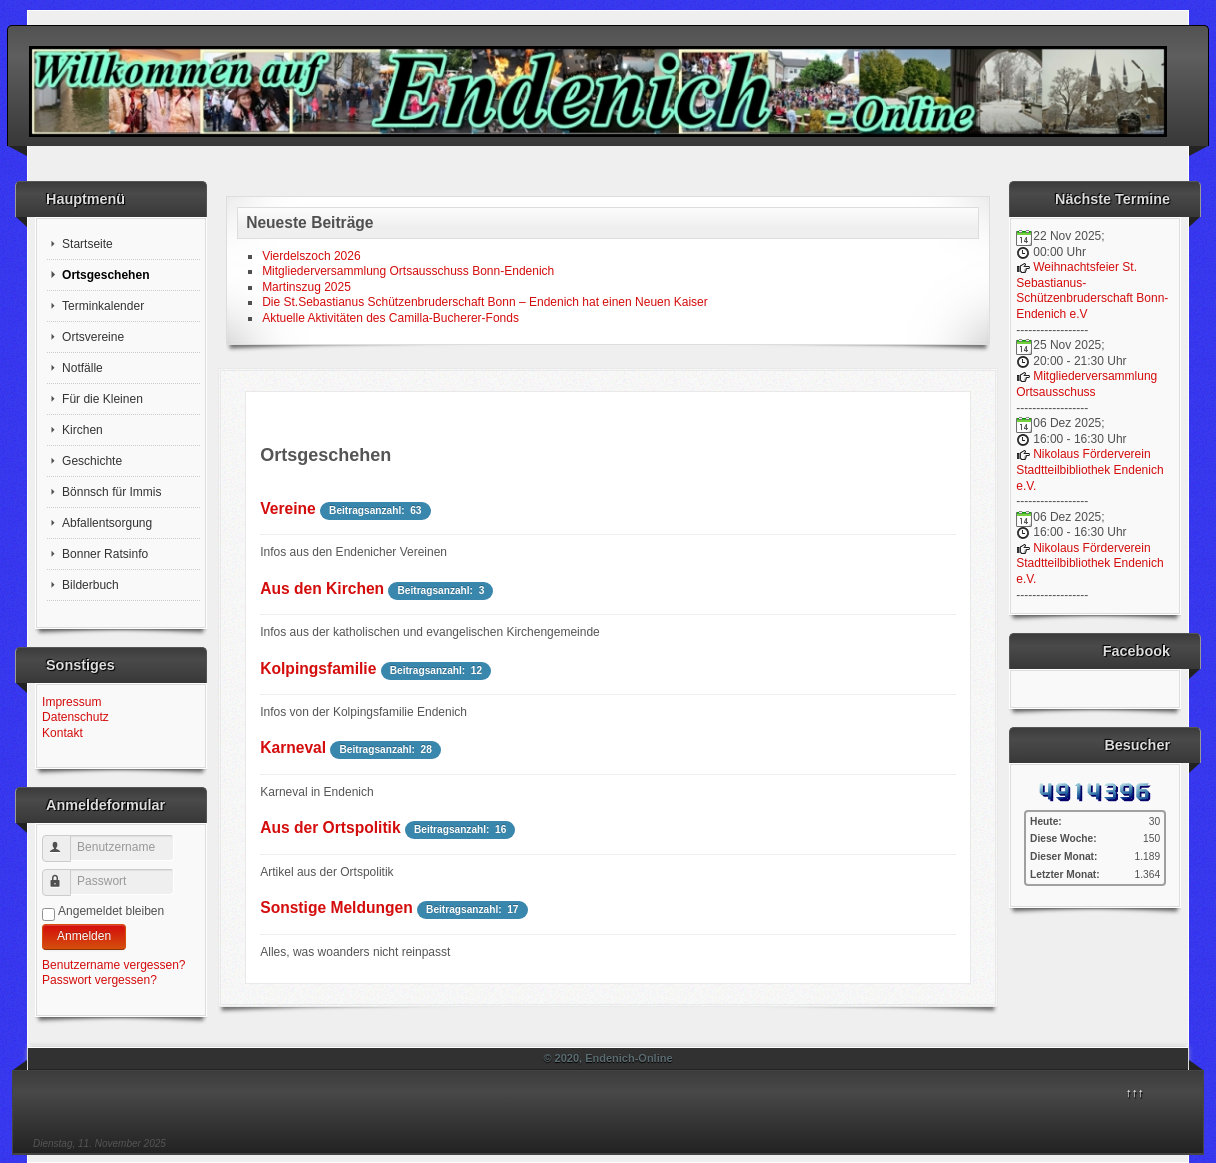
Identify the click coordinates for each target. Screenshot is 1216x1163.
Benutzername (65, 840)
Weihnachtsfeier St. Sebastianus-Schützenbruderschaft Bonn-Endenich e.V (1092, 290)
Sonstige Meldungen (336, 907)
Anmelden (84, 936)
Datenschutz (75, 717)
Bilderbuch (90, 585)
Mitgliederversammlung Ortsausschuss (1086, 384)
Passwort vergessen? (99, 980)
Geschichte (92, 461)
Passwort (65, 874)
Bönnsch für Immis (111, 492)
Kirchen (82, 430)
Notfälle (82, 368)
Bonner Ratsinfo (105, 554)
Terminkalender (103, 306)
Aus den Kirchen (322, 588)
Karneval (293, 747)
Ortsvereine (93, 337)
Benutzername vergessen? (113, 965)
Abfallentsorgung (107, 523)
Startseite (87, 244)
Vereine (287, 508)
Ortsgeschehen (105, 275)
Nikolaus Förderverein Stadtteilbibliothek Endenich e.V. (1089, 469)
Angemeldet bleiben (111, 911)
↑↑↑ (1135, 1093)
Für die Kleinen (102, 399)
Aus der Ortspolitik (330, 827)
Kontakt (62, 733)
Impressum (71, 702)
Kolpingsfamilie (318, 668)
